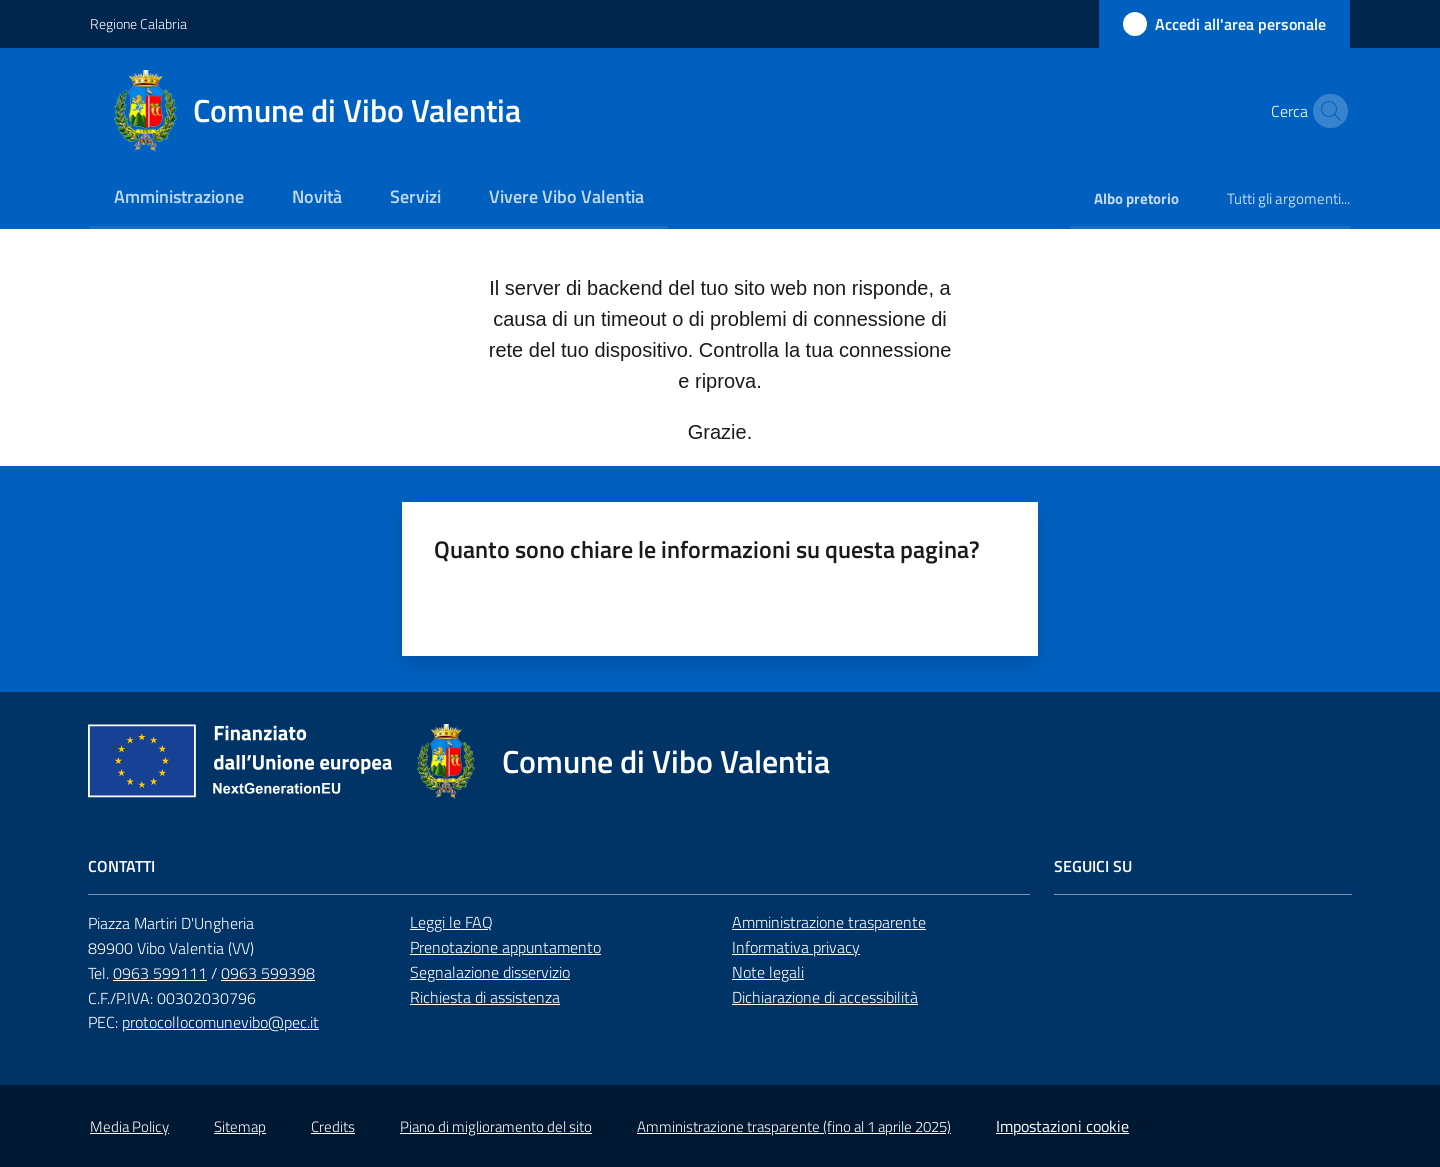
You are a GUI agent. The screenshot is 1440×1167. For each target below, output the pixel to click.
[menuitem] (179, 198)
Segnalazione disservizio (490, 972)
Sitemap (240, 1126)
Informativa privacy (796, 947)
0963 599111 (160, 973)
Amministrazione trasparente (829, 922)
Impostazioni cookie (1062, 1126)
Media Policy (129, 1126)
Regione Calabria (138, 23)
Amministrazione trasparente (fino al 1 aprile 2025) (794, 1126)
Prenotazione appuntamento (505, 947)
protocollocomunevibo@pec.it (220, 1022)
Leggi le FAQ (451, 922)
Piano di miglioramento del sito (496, 1126)
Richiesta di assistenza (485, 997)
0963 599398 (268, 973)
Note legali (768, 972)
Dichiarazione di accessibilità (825, 997)
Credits (333, 1126)
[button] (1326, 111)
